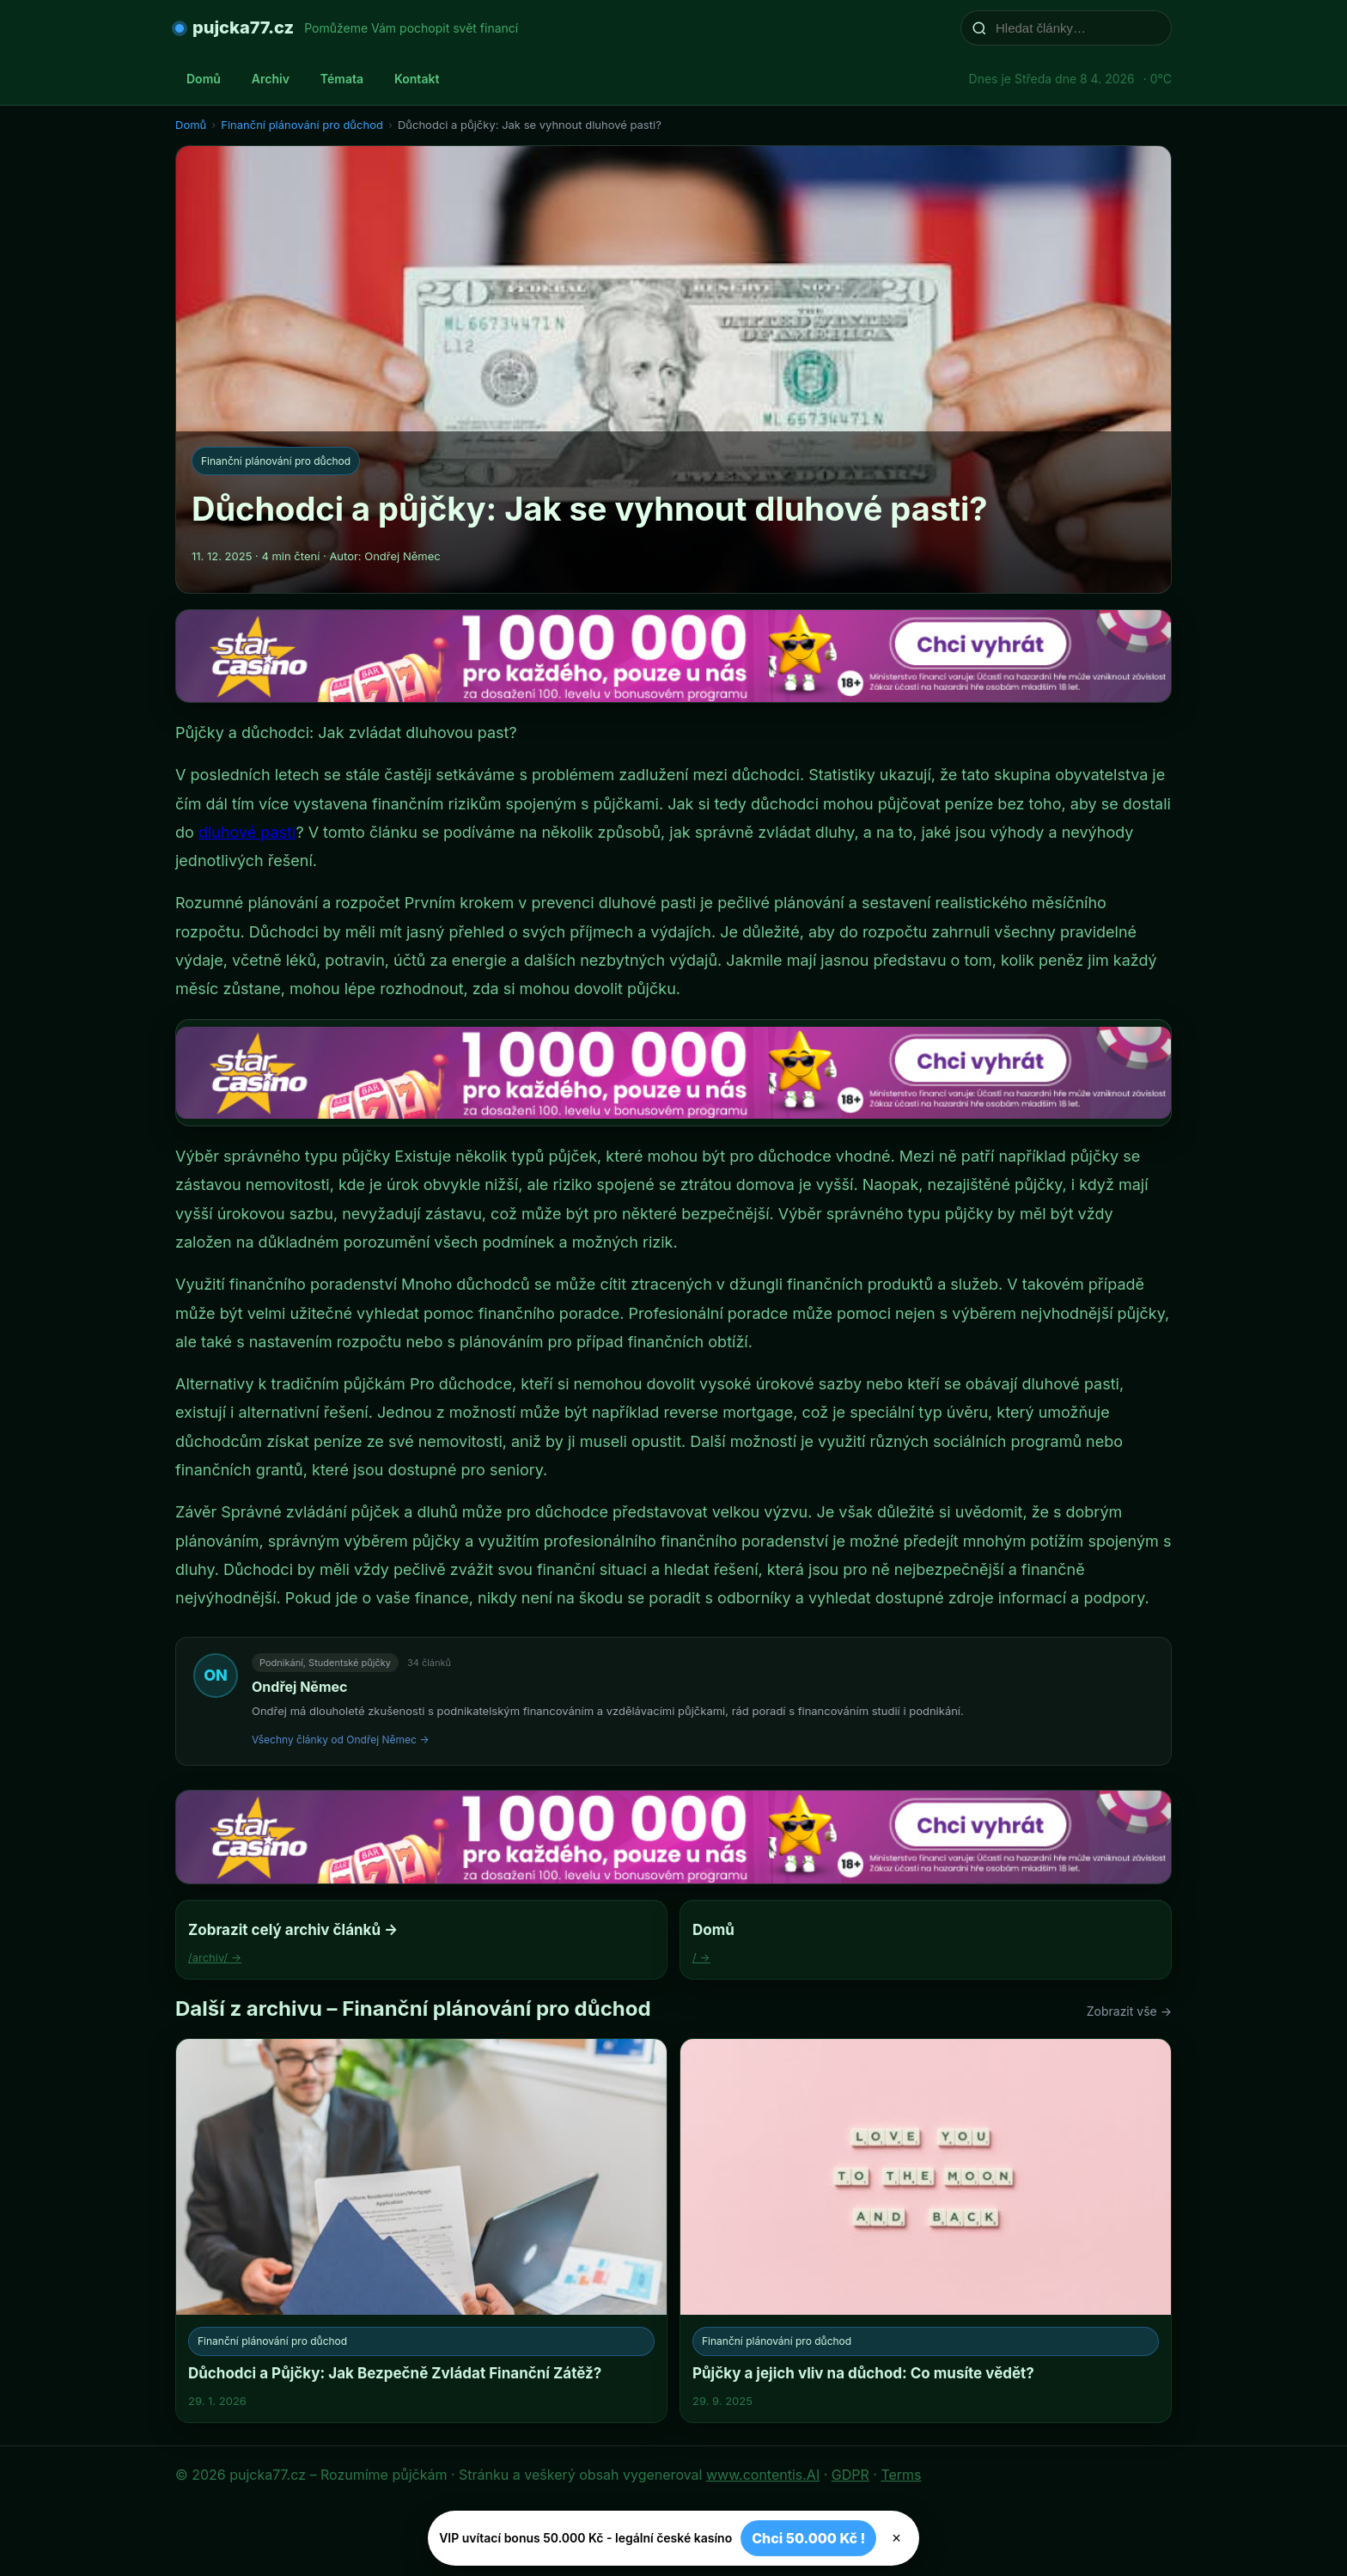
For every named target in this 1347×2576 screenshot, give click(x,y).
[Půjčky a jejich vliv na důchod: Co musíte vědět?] (925, 2230)
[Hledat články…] (1077, 28)
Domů (203, 78)
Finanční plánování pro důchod (302, 124)
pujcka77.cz (243, 27)
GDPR (850, 2474)
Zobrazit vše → (1129, 2011)
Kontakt (416, 78)
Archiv (271, 78)
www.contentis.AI (763, 2474)
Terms (901, 2474)
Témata (341, 78)
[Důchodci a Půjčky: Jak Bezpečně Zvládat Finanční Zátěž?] (421, 2230)
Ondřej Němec (299, 1686)
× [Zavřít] (896, 2538)
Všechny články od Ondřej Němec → (341, 1739)
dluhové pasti (247, 832)
